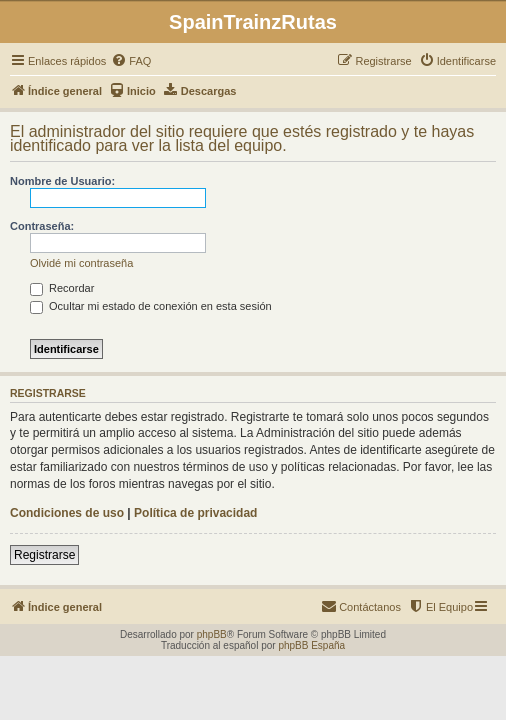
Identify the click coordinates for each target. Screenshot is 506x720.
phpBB (212, 634)
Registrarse (44, 555)
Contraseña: (42, 226)
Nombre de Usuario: (62, 181)
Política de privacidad (195, 513)
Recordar (62, 288)
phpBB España (311, 645)
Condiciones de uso (67, 513)
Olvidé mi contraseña (81, 263)
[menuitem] (131, 61)
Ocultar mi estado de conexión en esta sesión (151, 306)
